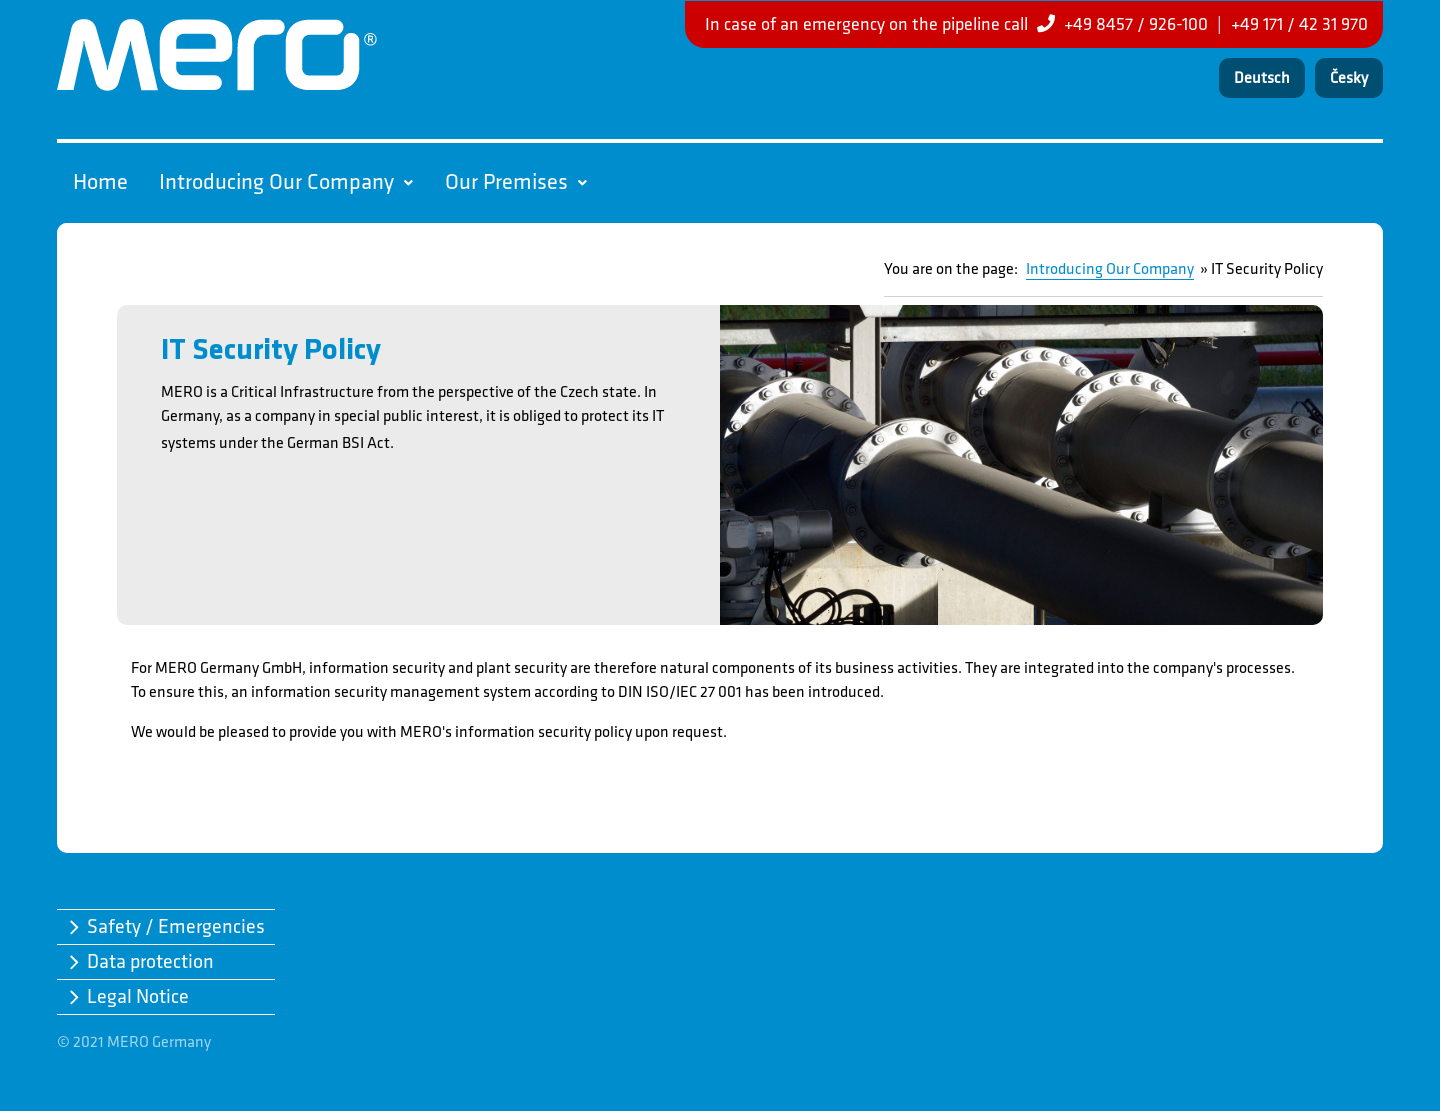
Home (100, 182)
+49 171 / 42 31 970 (1299, 24)
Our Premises (516, 182)
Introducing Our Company (286, 182)
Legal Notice (138, 997)
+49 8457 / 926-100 (1136, 24)
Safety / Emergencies (176, 927)
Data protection (150, 962)
